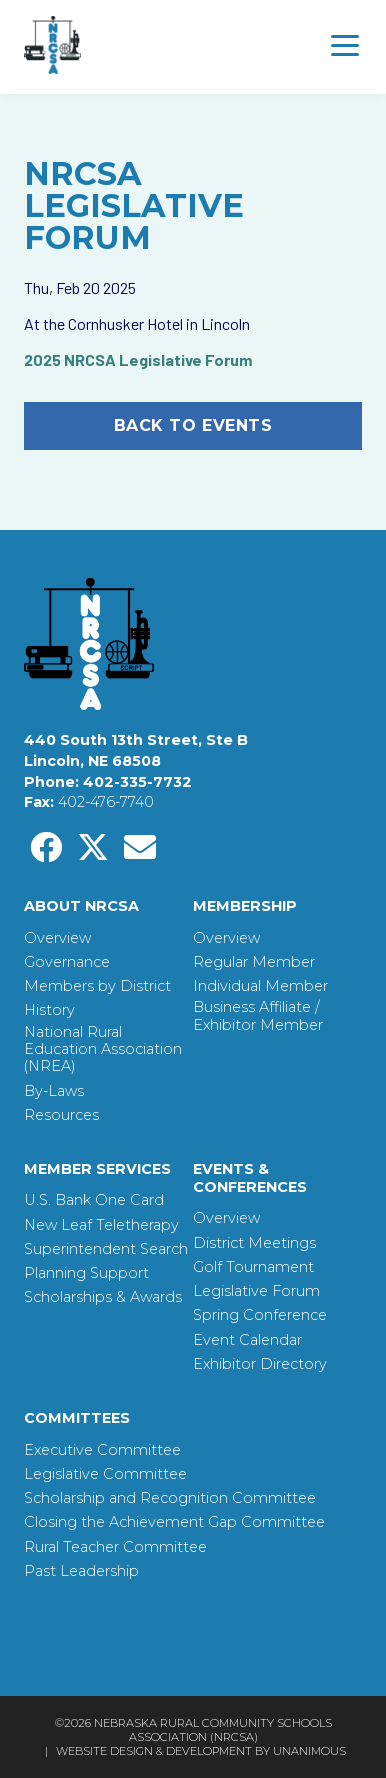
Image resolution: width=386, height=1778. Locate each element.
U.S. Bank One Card (94, 1200)
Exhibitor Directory (260, 1364)
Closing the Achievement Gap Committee (174, 1522)
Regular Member (254, 962)
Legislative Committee (105, 1474)
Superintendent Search (106, 1249)
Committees (77, 1418)
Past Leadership (81, 1571)
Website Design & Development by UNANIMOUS (201, 1751)
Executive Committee (102, 1450)
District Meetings (254, 1243)
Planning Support (86, 1273)
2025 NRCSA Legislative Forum (138, 359)
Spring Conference (260, 1315)
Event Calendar (247, 1340)
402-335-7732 (137, 782)
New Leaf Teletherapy (101, 1225)
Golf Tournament (253, 1267)
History (49, 1010)
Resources (61, 1115)
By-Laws (54, 1091)
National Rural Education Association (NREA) (103, 1050)
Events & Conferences (250, 1178)
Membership (245, 906)
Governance (67, 962)
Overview (57, 938)
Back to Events (193, 425)
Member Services (97, 1169)
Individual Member (260, 986)
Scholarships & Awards (103, 1297)
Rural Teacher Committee (115, 1547)
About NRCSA (81, 906)
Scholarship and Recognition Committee (170, 1498)
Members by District (97, 986)
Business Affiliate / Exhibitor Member (258, 1016)
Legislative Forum (256, 1291)
